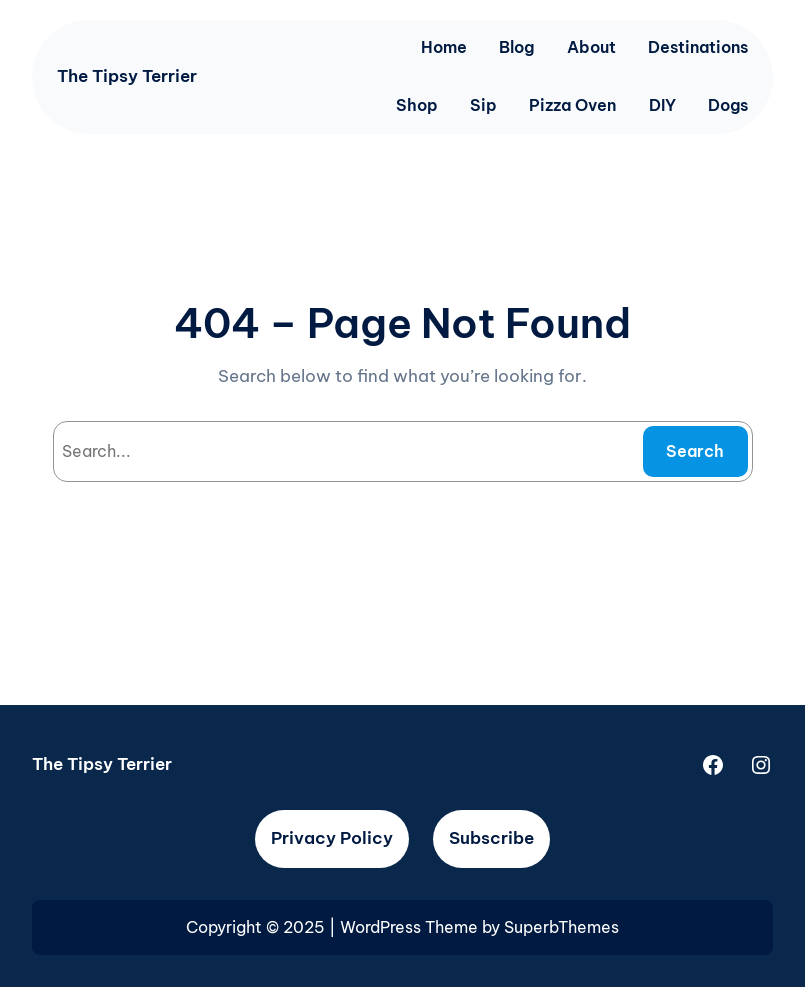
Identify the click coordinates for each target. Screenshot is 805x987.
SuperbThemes (561, 927)
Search (695, 451)
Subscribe (491, 838)
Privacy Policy (332, 838)
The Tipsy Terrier (127, 76)
